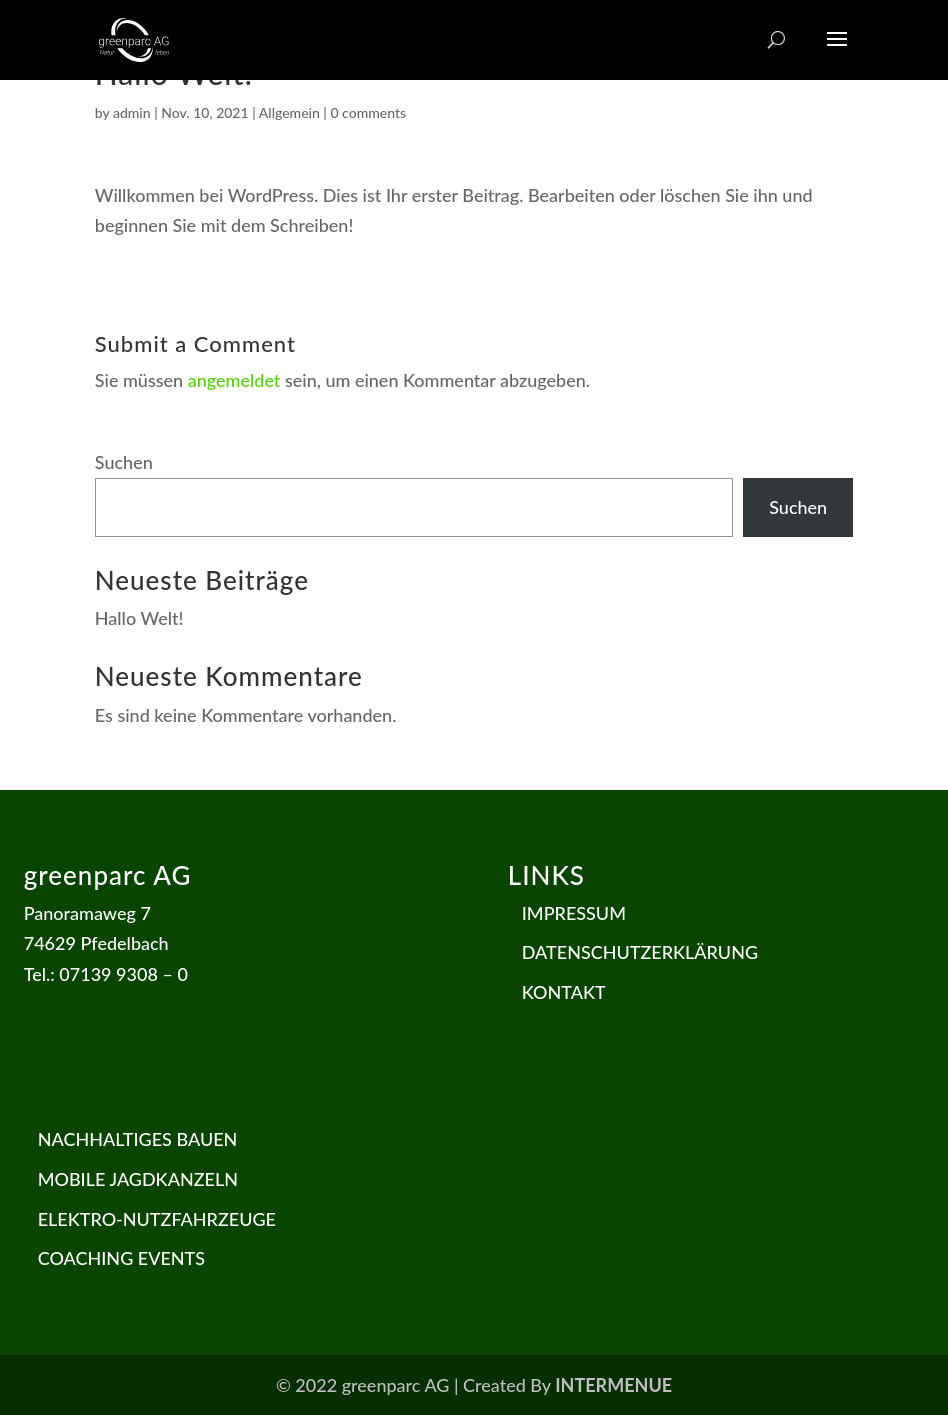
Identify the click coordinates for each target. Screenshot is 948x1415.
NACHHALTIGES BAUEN (138, 1139)
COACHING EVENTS (121, 1258)
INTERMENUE (613, 1385)
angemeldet (234, 380)
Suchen (124, 462)
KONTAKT (564, 992)
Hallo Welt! (139, 618)
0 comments (368, 112)
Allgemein (289, 112)
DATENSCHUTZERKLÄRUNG (640, 952)
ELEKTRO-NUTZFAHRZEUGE (157, 1219)
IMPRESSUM (574, 913)
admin (132, 112)
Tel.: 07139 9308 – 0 (106, 974)
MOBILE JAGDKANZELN (138, 1179)
